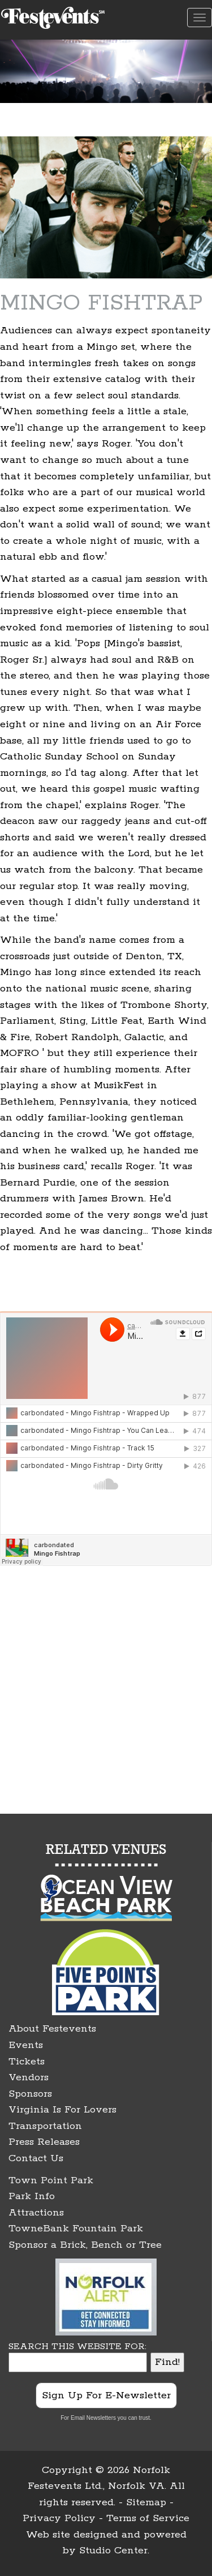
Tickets (26, 2061)
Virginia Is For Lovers (62, 2109)
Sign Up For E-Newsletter (106, 2395)
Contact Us (35, 2158)
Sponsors (30, 2094)
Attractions (36, 2212)
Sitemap (146, 2502)
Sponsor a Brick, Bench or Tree (85, 2245)
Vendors (28, 2077)
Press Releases (44, 2142)
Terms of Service (147, 2518)
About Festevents (52, 2029)
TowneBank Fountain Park (75, 2228)
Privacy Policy (59, 2518)
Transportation (45, 2126)
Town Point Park (50, 2180)
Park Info (31, 2196)
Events (25, 2045)
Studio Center (113, 2550)
